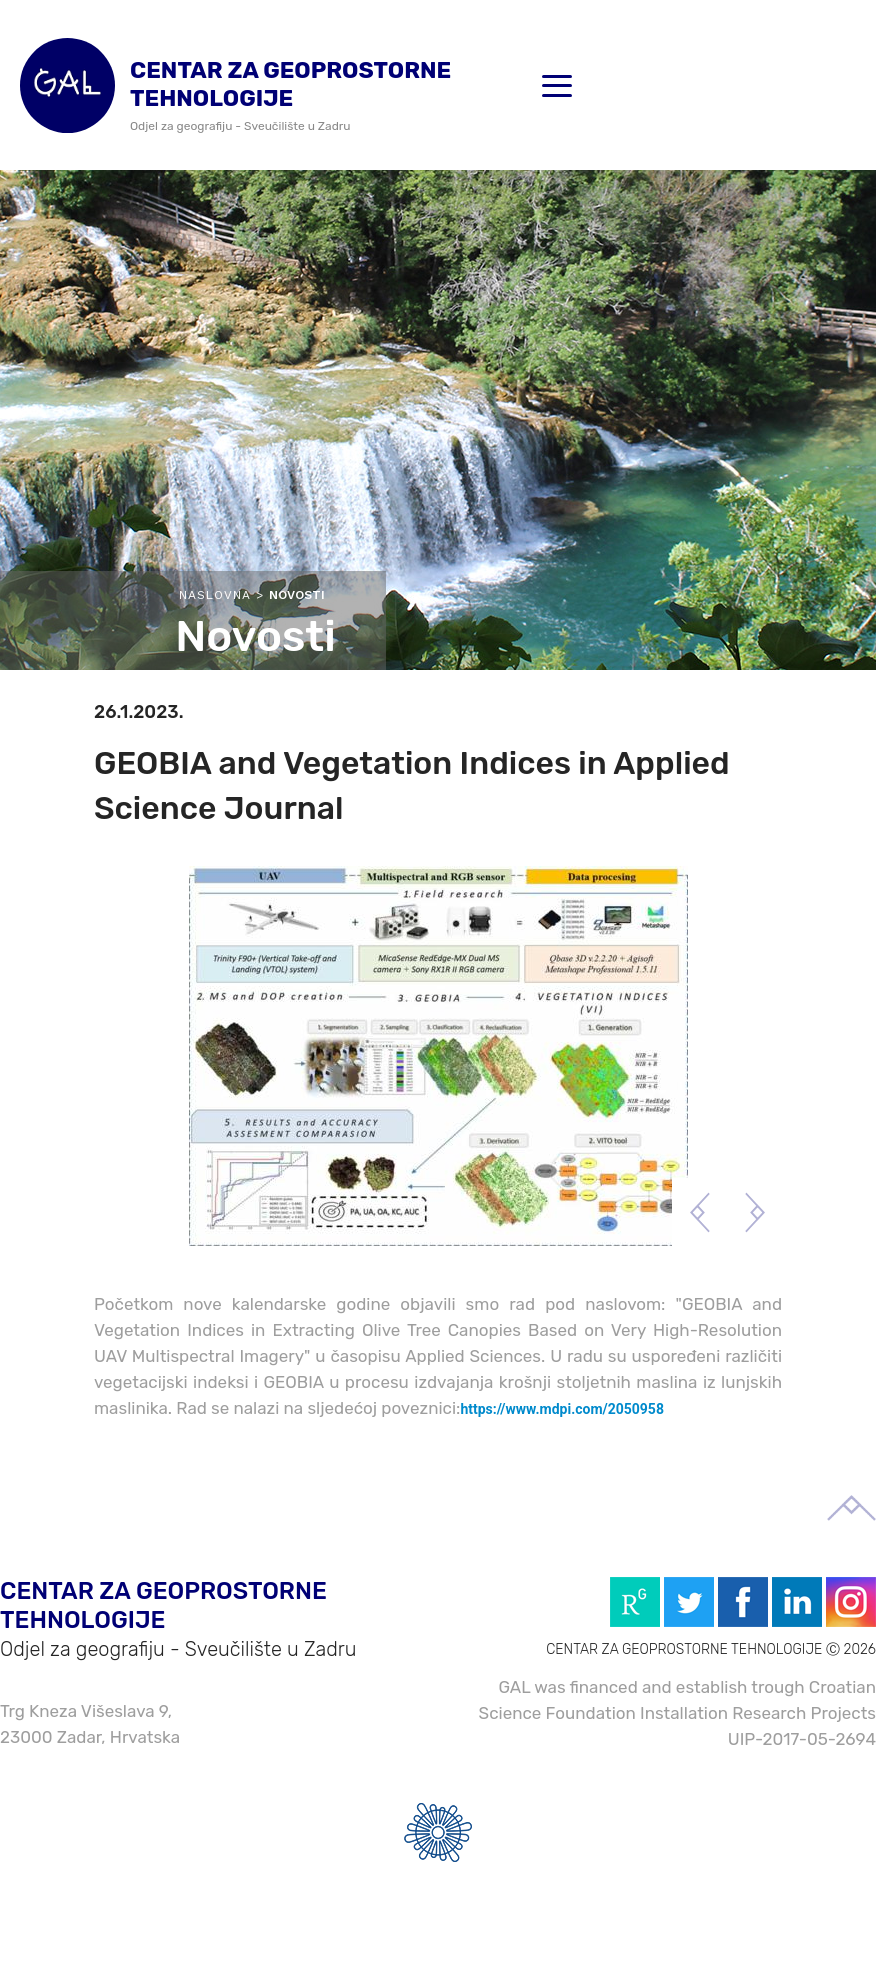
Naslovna (215, 595)
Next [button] (754, 1212)
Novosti (297, 595)
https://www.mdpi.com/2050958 (562, 1409)
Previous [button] (699, 1212)
